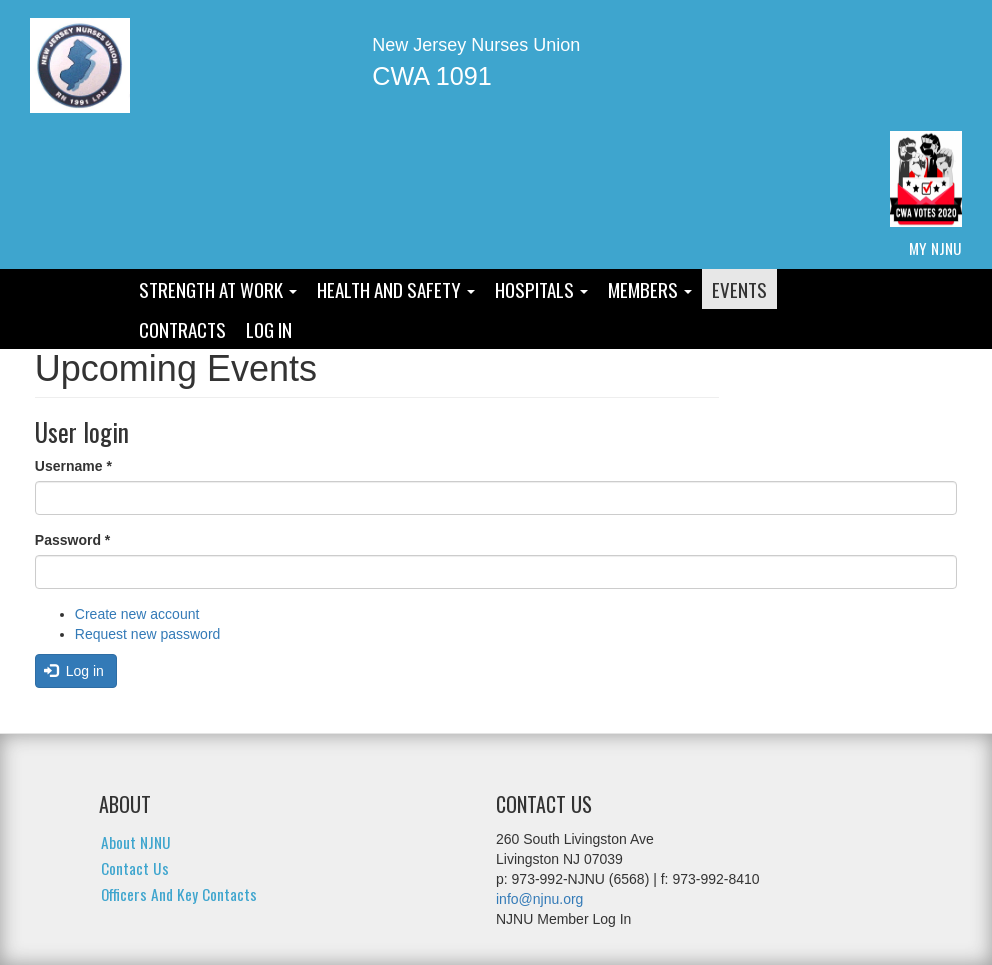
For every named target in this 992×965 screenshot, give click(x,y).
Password (72, 540)
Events (739, 289)
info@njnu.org (539, 899)
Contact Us (135, 868)
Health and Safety (396, 289)
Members (650, 289)
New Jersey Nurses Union (476, 45)
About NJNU (136, 842)
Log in (74, 671)
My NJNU (935, 248)
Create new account (137, 614)
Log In (269, 329)
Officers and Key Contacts (179, 894)
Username (73, 466)
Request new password (148, 634)
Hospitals (541, 289)
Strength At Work (218, 289)
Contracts (182, 329)
